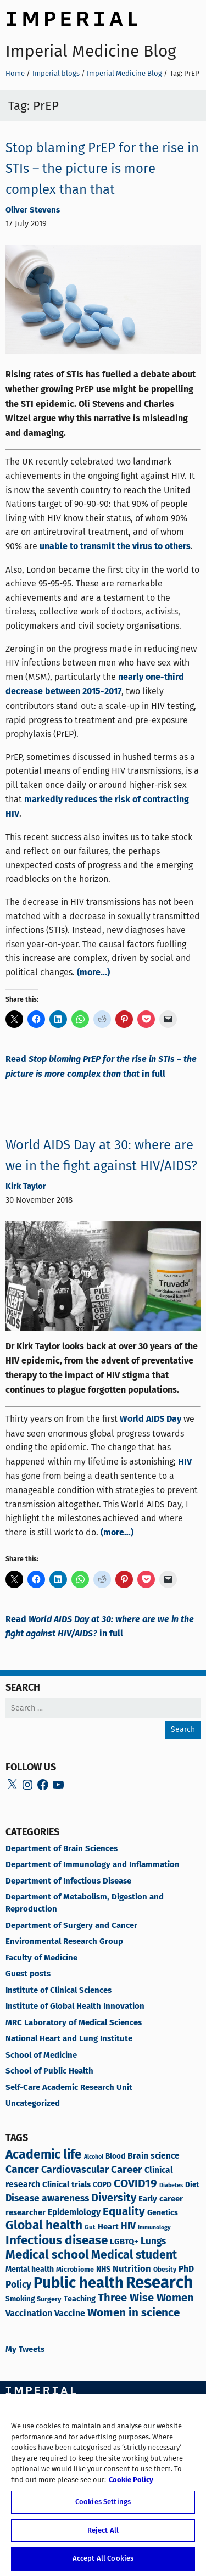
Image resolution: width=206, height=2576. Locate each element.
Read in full (101, 1067)
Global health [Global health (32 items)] (43, 2226)
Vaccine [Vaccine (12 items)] (69, 2314)
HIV (185, 1462)
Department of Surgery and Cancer (71, 1925)
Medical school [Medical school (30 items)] (47, 2255)
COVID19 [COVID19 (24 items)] (135, 2184)
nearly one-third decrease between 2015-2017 (94, 684)
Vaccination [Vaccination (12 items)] (28, 2314)
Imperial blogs (56, 73)
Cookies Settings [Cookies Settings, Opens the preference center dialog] (103, 2502)
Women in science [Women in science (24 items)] (133, 2313)
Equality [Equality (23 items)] (124, 2212)
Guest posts (28, 1974)
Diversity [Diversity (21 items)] (113, 2198)
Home (15, 73)
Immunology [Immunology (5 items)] (154, 2227)
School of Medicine (41, 2055)
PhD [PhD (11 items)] (186, 2269)
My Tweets (24, 2349)
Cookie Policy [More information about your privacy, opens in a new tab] (131, 2480)
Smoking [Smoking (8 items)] (20, 2299)
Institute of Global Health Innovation (74, 2006)
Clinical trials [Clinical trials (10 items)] (66, 2184)
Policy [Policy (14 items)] (18, 2285)
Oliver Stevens (32, 210)
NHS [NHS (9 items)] (103, 2270)
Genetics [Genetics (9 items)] (162, 2213)
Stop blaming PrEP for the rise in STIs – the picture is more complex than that (102, 168)
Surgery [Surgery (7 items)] (49, 2299)
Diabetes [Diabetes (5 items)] (171, 2185)
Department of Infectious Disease (68, 1881)
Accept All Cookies (103, 2558)
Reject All (103, 2530)
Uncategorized (32, 2103)
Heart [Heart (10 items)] (108, 2227)
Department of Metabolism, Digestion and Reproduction (84, 1903)
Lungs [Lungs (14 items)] (153, 2241)
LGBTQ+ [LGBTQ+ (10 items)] (124, 2242)
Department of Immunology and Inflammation (92, 1864)
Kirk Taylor (25, 1186)
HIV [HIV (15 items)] (128, 2227)
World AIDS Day (150, 1419)
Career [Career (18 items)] (126, 2170)
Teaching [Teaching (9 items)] (80, 2299)
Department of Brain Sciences (61, 1849)
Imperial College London (71, 17)
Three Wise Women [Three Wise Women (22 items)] (146, 2298)
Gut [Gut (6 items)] (90, 2228)
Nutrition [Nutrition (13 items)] (132, 2269)
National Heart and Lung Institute (68, 2039)
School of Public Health (49, 2071)
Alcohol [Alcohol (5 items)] (93, 2157)
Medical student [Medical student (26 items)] (134, 2256)
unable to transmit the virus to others (115, 547)
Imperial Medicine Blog (90, 51)
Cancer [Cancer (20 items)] (22, 2170)
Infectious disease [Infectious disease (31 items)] (56, 2240)
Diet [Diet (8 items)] (192, 2185)
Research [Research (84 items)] (159, 2283)
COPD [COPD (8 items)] (102, 2185)
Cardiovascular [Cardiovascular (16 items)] (75, 2170)
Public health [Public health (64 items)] (79, 2283)
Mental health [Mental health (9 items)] (29, 2270)
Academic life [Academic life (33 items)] (43, 2155)
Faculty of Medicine (41, 1958)
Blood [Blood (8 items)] (115, 2157)
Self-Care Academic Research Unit (68, 2087)
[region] (103, 2485)
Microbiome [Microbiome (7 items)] (75, 2270)
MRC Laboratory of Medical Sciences (73, 2023)
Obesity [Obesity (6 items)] (164, 2270)
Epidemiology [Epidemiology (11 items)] (74, 2213)
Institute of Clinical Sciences (58, 1990)
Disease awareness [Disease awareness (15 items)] (47, 2199)
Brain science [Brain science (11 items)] (153, 2156)
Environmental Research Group (64, 1941)
